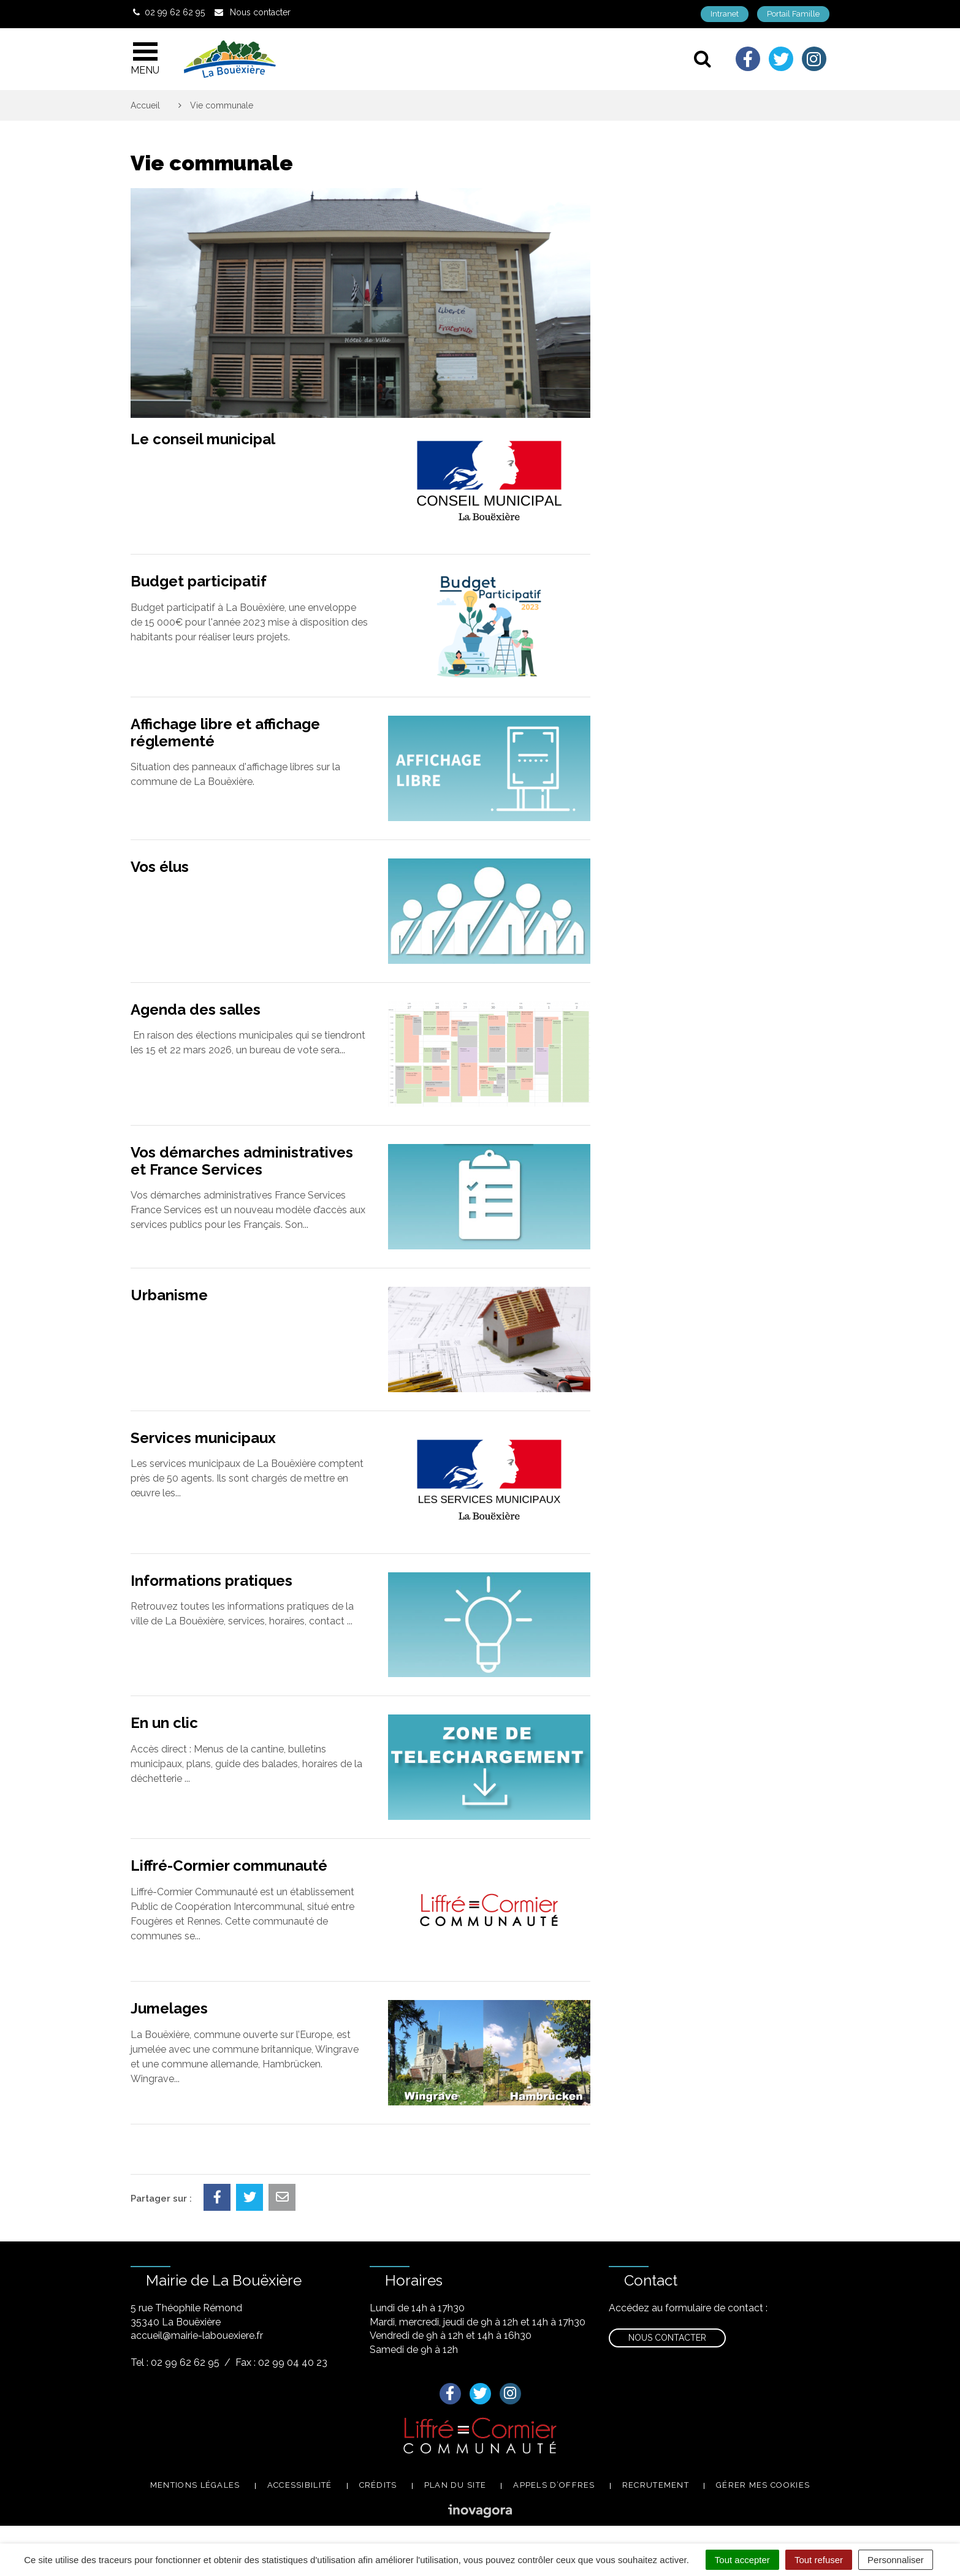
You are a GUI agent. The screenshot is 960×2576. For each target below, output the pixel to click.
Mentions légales (195, 2485)
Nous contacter (667, 2338)
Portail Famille (793, 13)
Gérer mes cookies (763, 2485)
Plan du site (455, 2485)
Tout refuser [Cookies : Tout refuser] (818, 2560)
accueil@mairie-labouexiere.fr (197, 2335)
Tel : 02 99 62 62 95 (175, 2362)
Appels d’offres (554, 2485)
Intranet (724, 13)
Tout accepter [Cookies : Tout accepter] (742, 2560)
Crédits (378, 2485)
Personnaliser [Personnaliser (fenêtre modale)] (895, 2560)
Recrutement (655, 2485)
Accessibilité (299, 2485)
